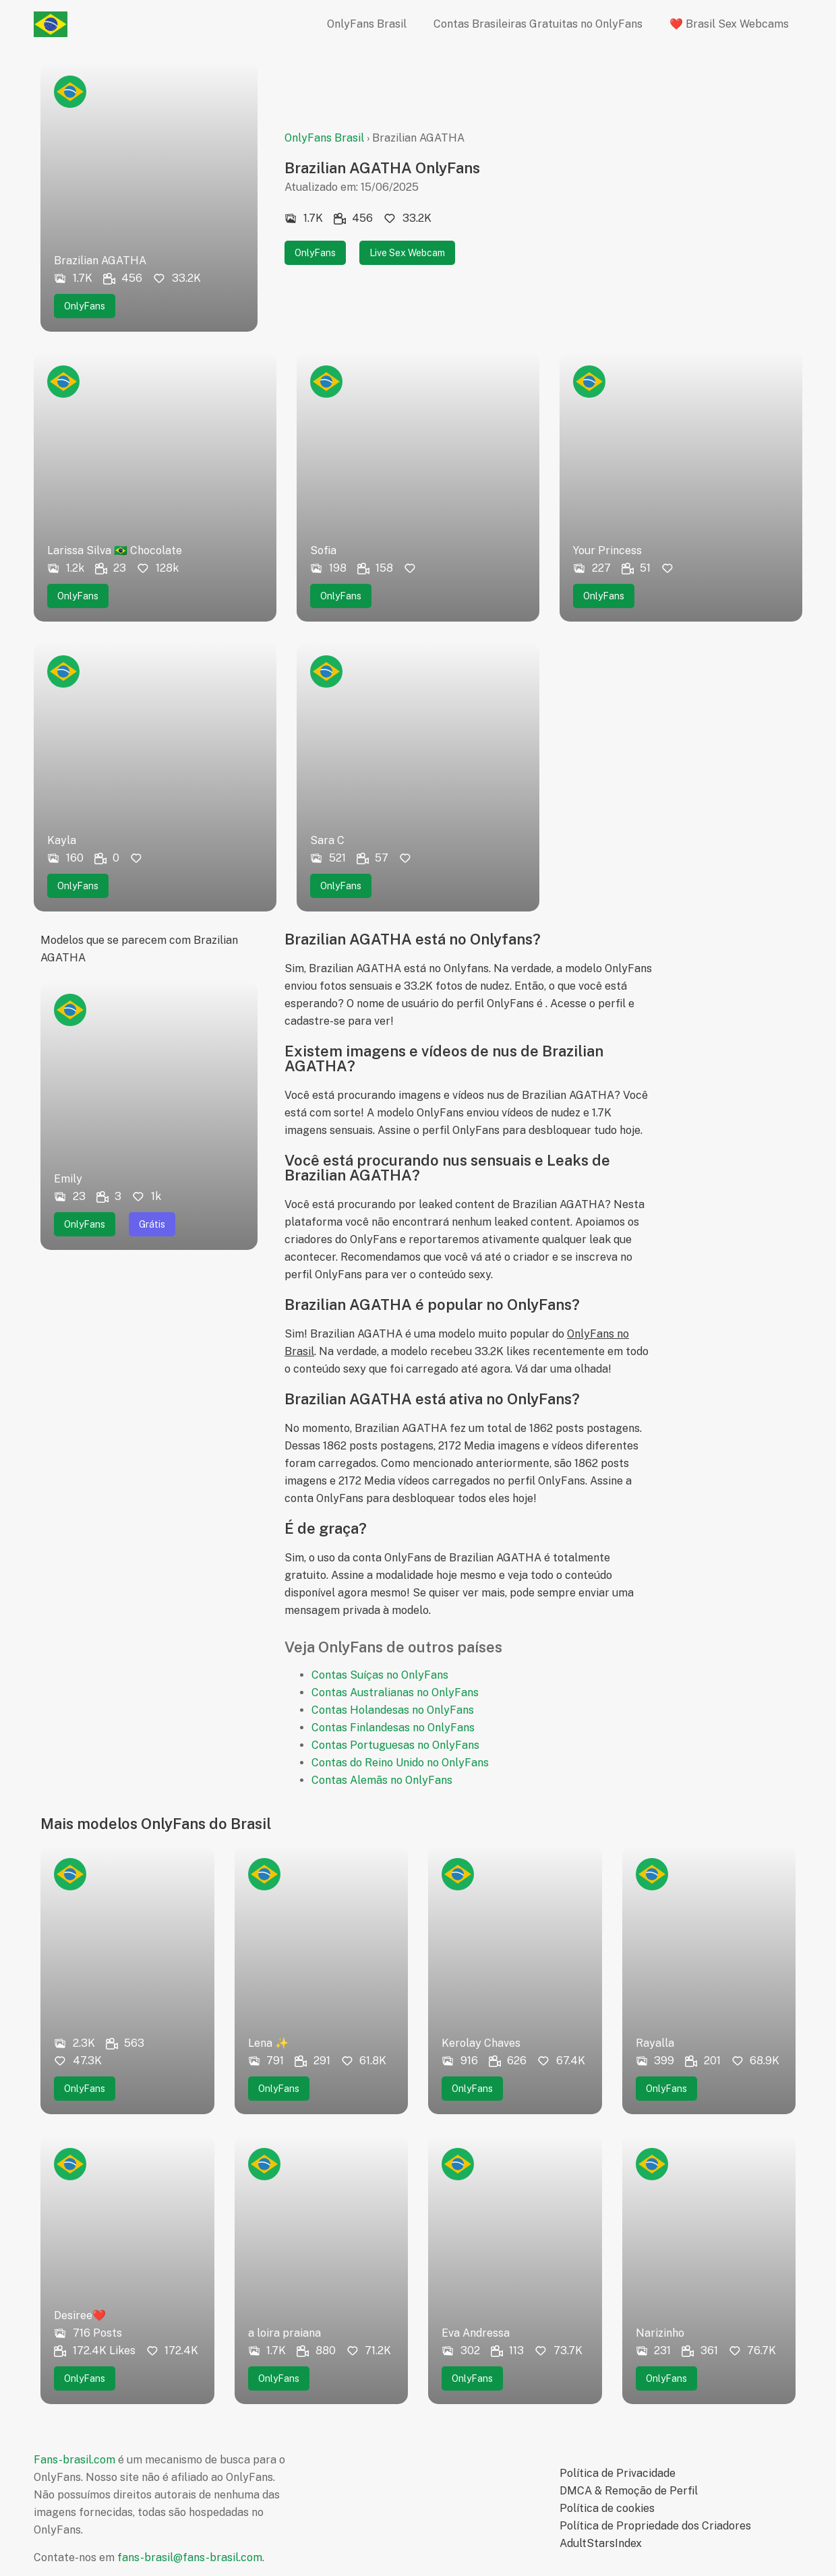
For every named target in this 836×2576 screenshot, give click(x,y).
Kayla (61, 840)
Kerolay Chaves (481, 2043)
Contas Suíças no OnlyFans (379, 1675)
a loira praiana (284, 2333)
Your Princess (607, 550)
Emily (68, 1178)
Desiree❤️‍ (80, 2315)
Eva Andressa (476, 2333)
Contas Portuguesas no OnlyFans (395, 1745)
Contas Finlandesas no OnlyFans (393, 1727)
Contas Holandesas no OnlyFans (392, 1710)
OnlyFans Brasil (367, 24)
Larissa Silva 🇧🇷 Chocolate (114, 550)
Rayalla (655, 2043)
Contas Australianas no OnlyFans (395, 1692)
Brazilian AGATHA (100, 260)
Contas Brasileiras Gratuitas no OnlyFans (538, 24)
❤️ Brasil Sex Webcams (729, 24)
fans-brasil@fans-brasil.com (189, 2557)
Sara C (327, 840)
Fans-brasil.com (74, 2459)
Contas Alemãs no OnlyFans (381, 1780)
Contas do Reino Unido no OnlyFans (400, 1762)
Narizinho (660, 2333)
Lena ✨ (268, 2043)
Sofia (323, 550)
